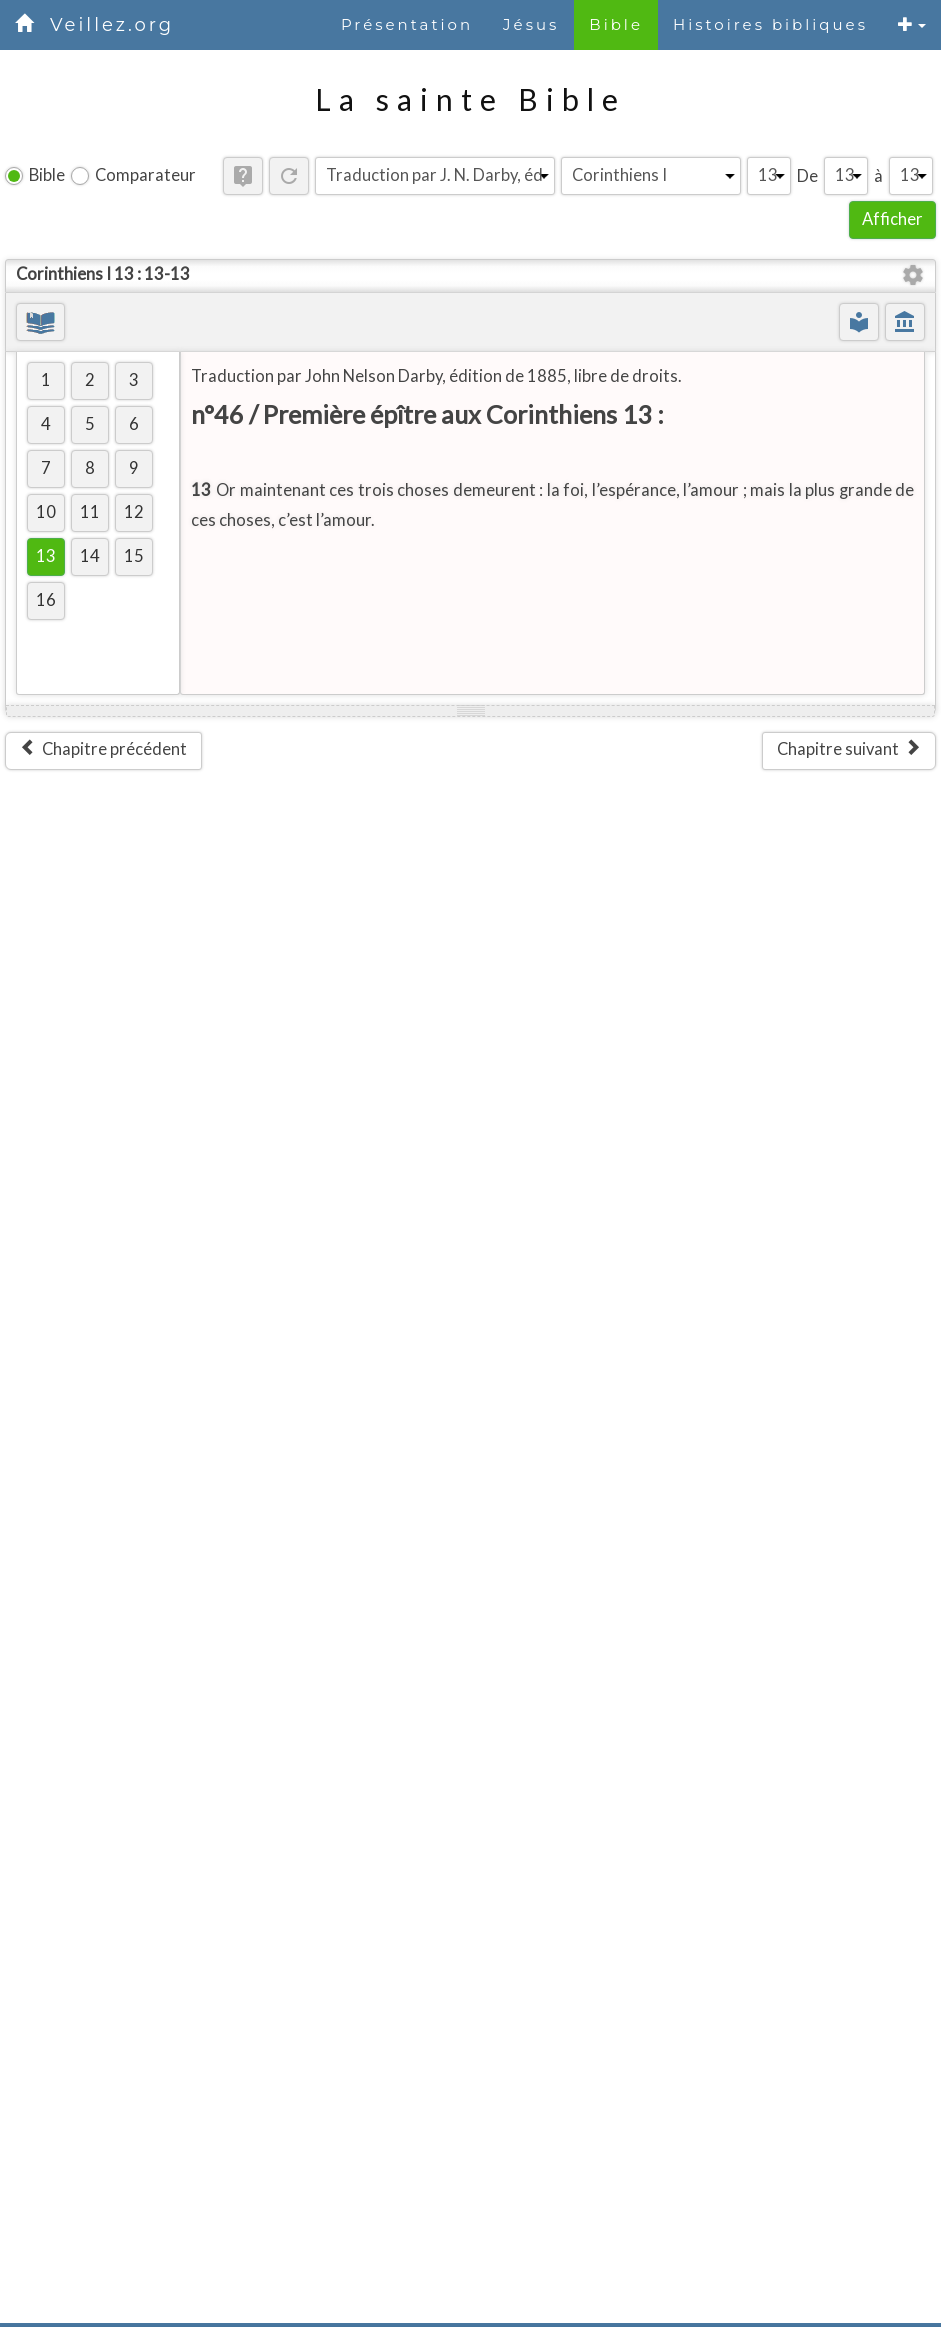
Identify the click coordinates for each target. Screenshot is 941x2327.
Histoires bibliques (770, 24)
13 (46, 556)
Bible (616, 24)
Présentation (407, 24)
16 (46, 600)
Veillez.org (112, 25)
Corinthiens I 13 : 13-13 (103, 274)
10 (46, 512)
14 (90, 556)
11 (90, 512)
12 (134, 512)
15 (134, 556)
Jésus (531, 24)
